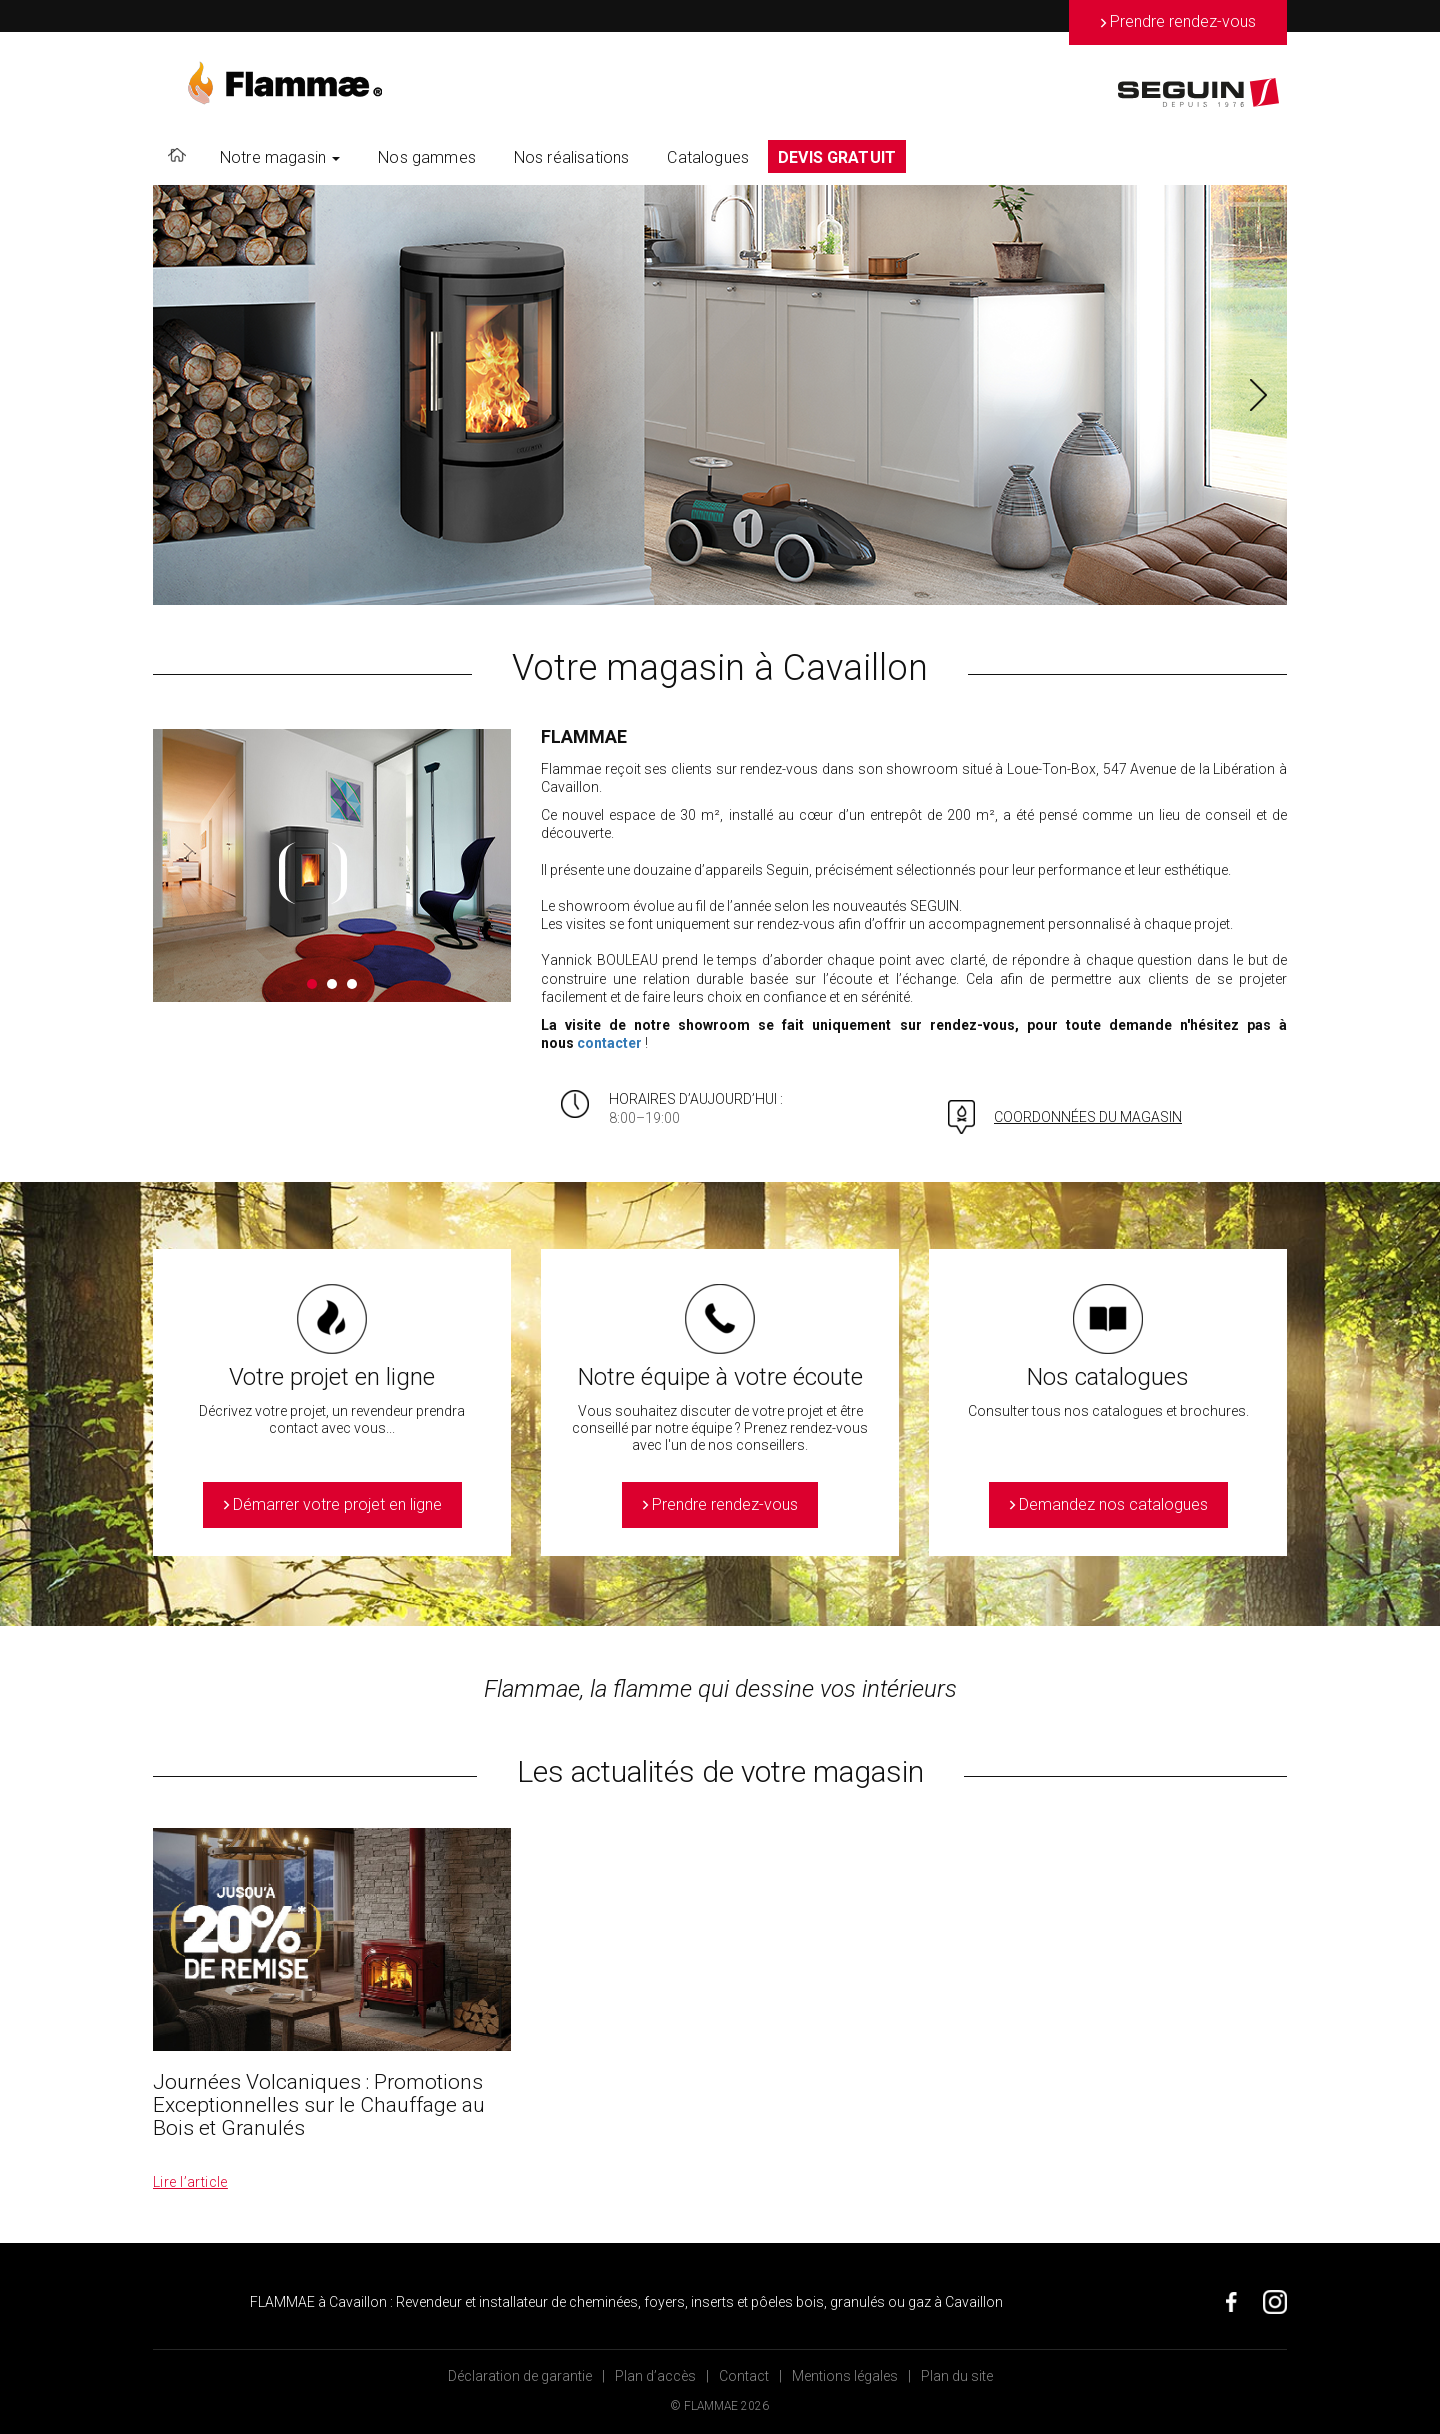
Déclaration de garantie (520, 2376)
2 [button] (332, 984)
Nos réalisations (572, 157)
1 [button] (312, 984)
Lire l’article (190, 2182)
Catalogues (708, 157)
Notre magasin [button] (280, 157)
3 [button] (352, 984)
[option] (720, 395)
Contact (744, 2376)
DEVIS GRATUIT (837, 157)
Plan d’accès (655, 2376)
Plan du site (957, 2376)
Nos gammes (427, 157)
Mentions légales (845, 2376)
